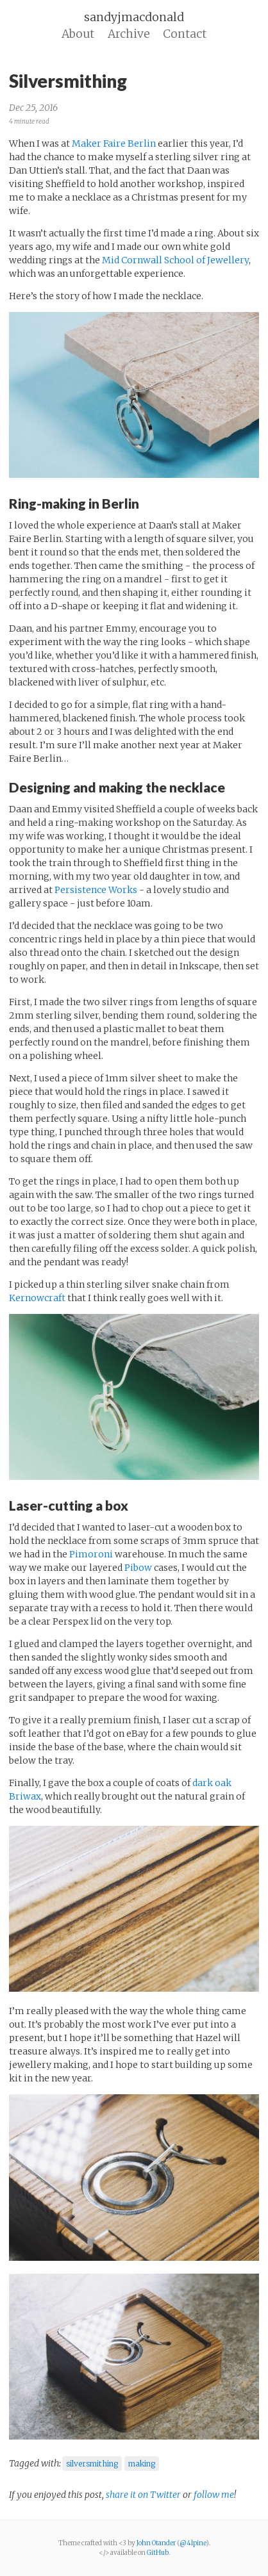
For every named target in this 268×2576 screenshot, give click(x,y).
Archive (129, 34)
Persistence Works (95, 890)
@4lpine (193, 2543)
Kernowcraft (37, 1298)
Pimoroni (91, 1554)
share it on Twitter (144, 2494)
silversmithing (92, 2463)
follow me (214, 2494)
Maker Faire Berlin (114, 143)
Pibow (138, 1567)
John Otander (156, 2543)
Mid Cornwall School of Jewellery (175, 260)
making (141, 2463)
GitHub (158, 2552)
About (78, 34)
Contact (184, 34)
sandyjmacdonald (134, 17)
